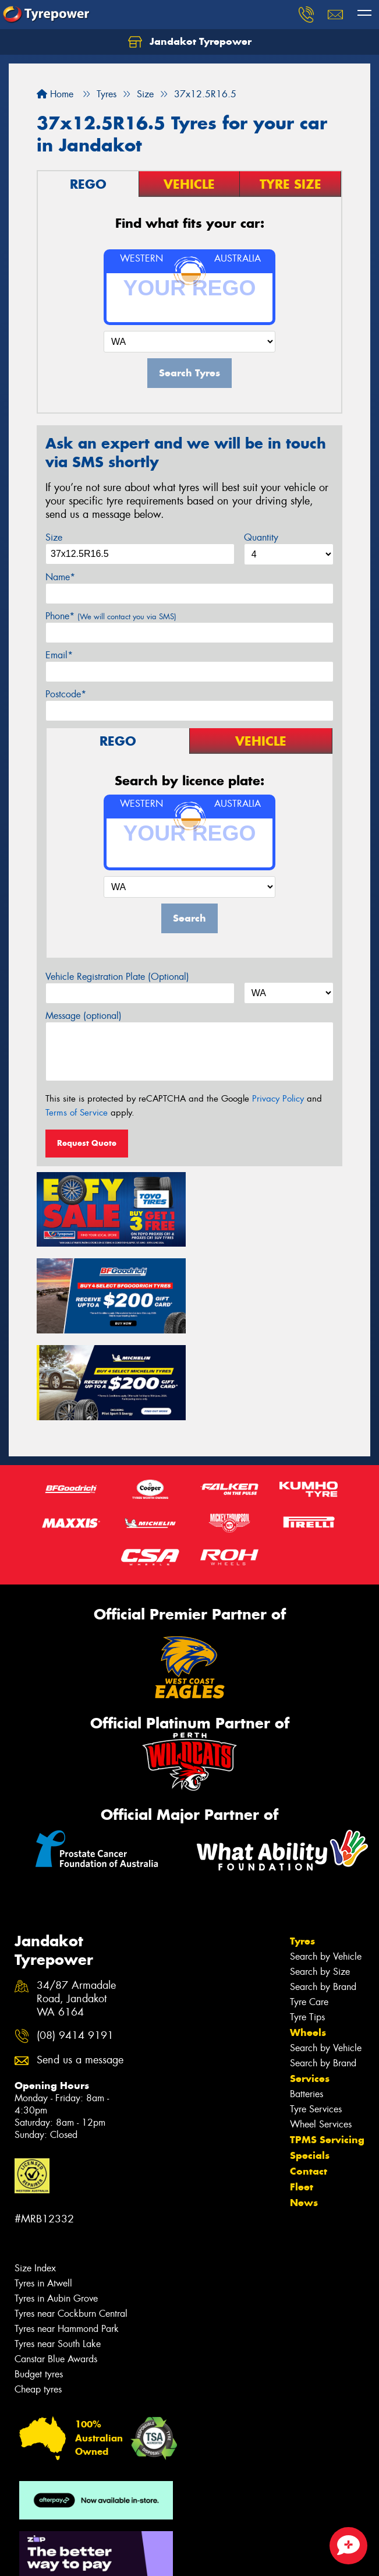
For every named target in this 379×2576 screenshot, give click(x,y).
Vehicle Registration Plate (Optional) (117, 977)
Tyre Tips (307, 1929)
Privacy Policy (278, 1098)
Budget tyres (39, 2287)
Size (53, 537)
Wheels (308, 1944)
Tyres (302, 1853)
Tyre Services (316, 2021)
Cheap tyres (38, 2302)
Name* (60, 577)
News (304, 2114)
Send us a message (80, 1972)
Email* (59, 655)
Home (55, 94)
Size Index (35, 2181)
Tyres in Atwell (43, 2196)
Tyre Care (309, 1914)
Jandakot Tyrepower (190, 42)
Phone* (110, 616)
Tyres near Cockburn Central (71, 2226)
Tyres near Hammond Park (67, 2241)
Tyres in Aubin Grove (56, 2211)
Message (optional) (83, 1016)
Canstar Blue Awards (56, 2272)
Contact (308, 2083)
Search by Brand (323, 1899)
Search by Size (320, 1884)
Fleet (301, 2098)
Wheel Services (321, 2036)
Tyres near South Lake (58, 2256)
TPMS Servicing (327, 2051)
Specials (310, 2067)
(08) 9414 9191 (75, 1948)
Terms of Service (76, 1112)
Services (310, 1990)
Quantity (261, 537)
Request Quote (86, 1143)
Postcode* (65, 694)
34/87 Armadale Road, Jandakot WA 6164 (76, 1912)
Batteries (306, 2006)
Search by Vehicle (326, 1868)
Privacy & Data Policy (83, 2547)
